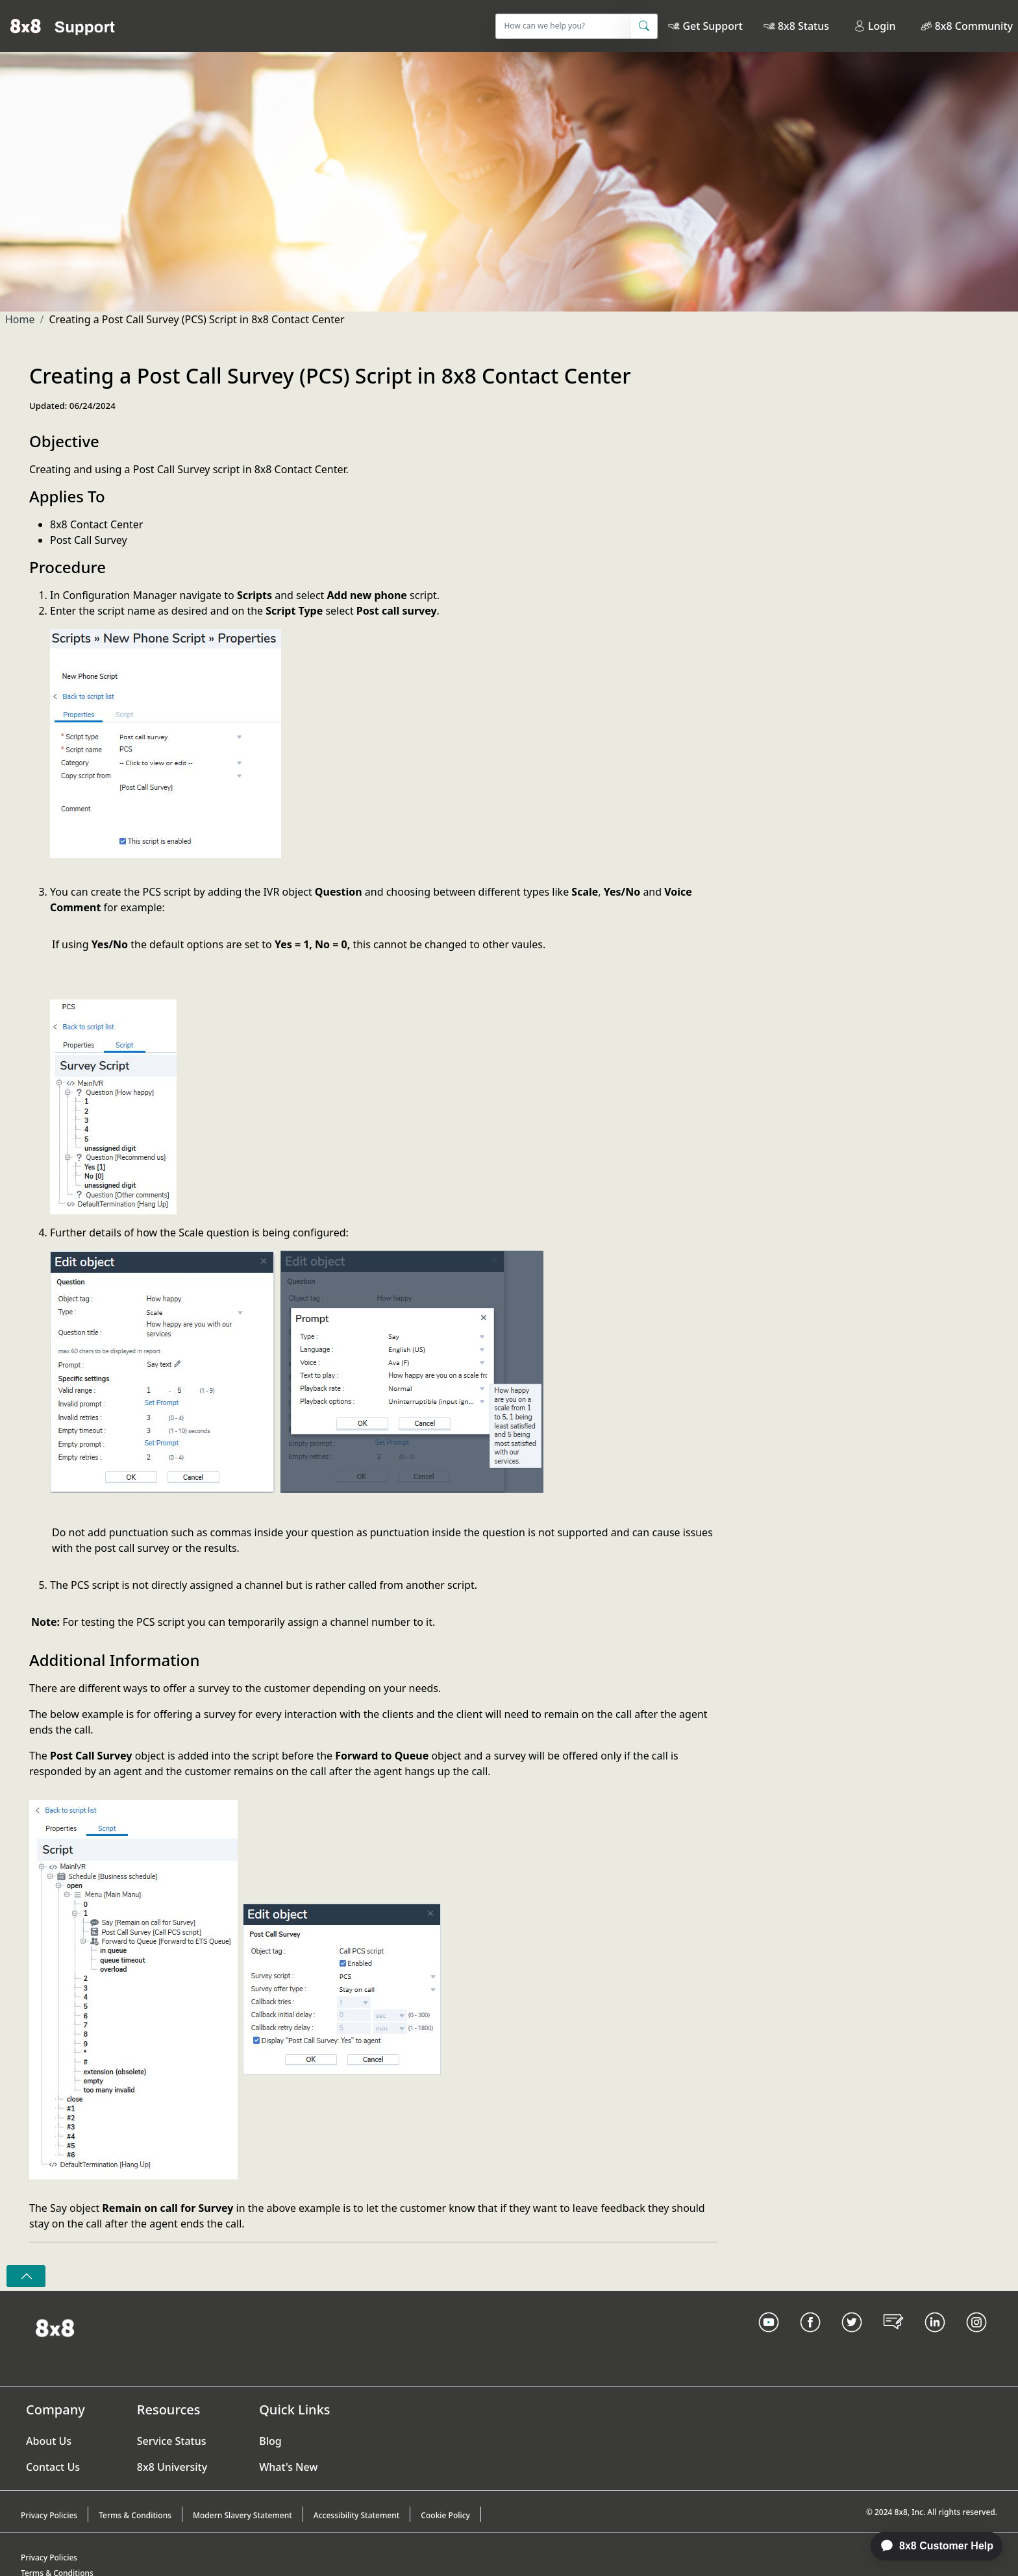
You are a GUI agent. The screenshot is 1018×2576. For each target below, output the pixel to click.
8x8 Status (803, 26)
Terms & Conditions (135, 2515)
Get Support (712, 26)
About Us (48, 2441)
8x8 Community (974, 26)
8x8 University (172, 2467)
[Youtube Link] (768, 2338)
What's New (288, 2467)
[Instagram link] (976, 2338)
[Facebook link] (810, 2338)
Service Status (171, 2441)
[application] (929, 2546)
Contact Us (53, 2467)
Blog (270, 2441)
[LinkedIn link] (935, 2338)
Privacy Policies (49, 2515)
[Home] (62, 26)
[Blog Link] (893, 2338)
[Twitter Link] (851, 2338)
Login (875, 26)
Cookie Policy (445, 2515)
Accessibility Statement (357, 2515)
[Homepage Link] (55, 2327)
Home (20, 319)
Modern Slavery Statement (242, 2515)
